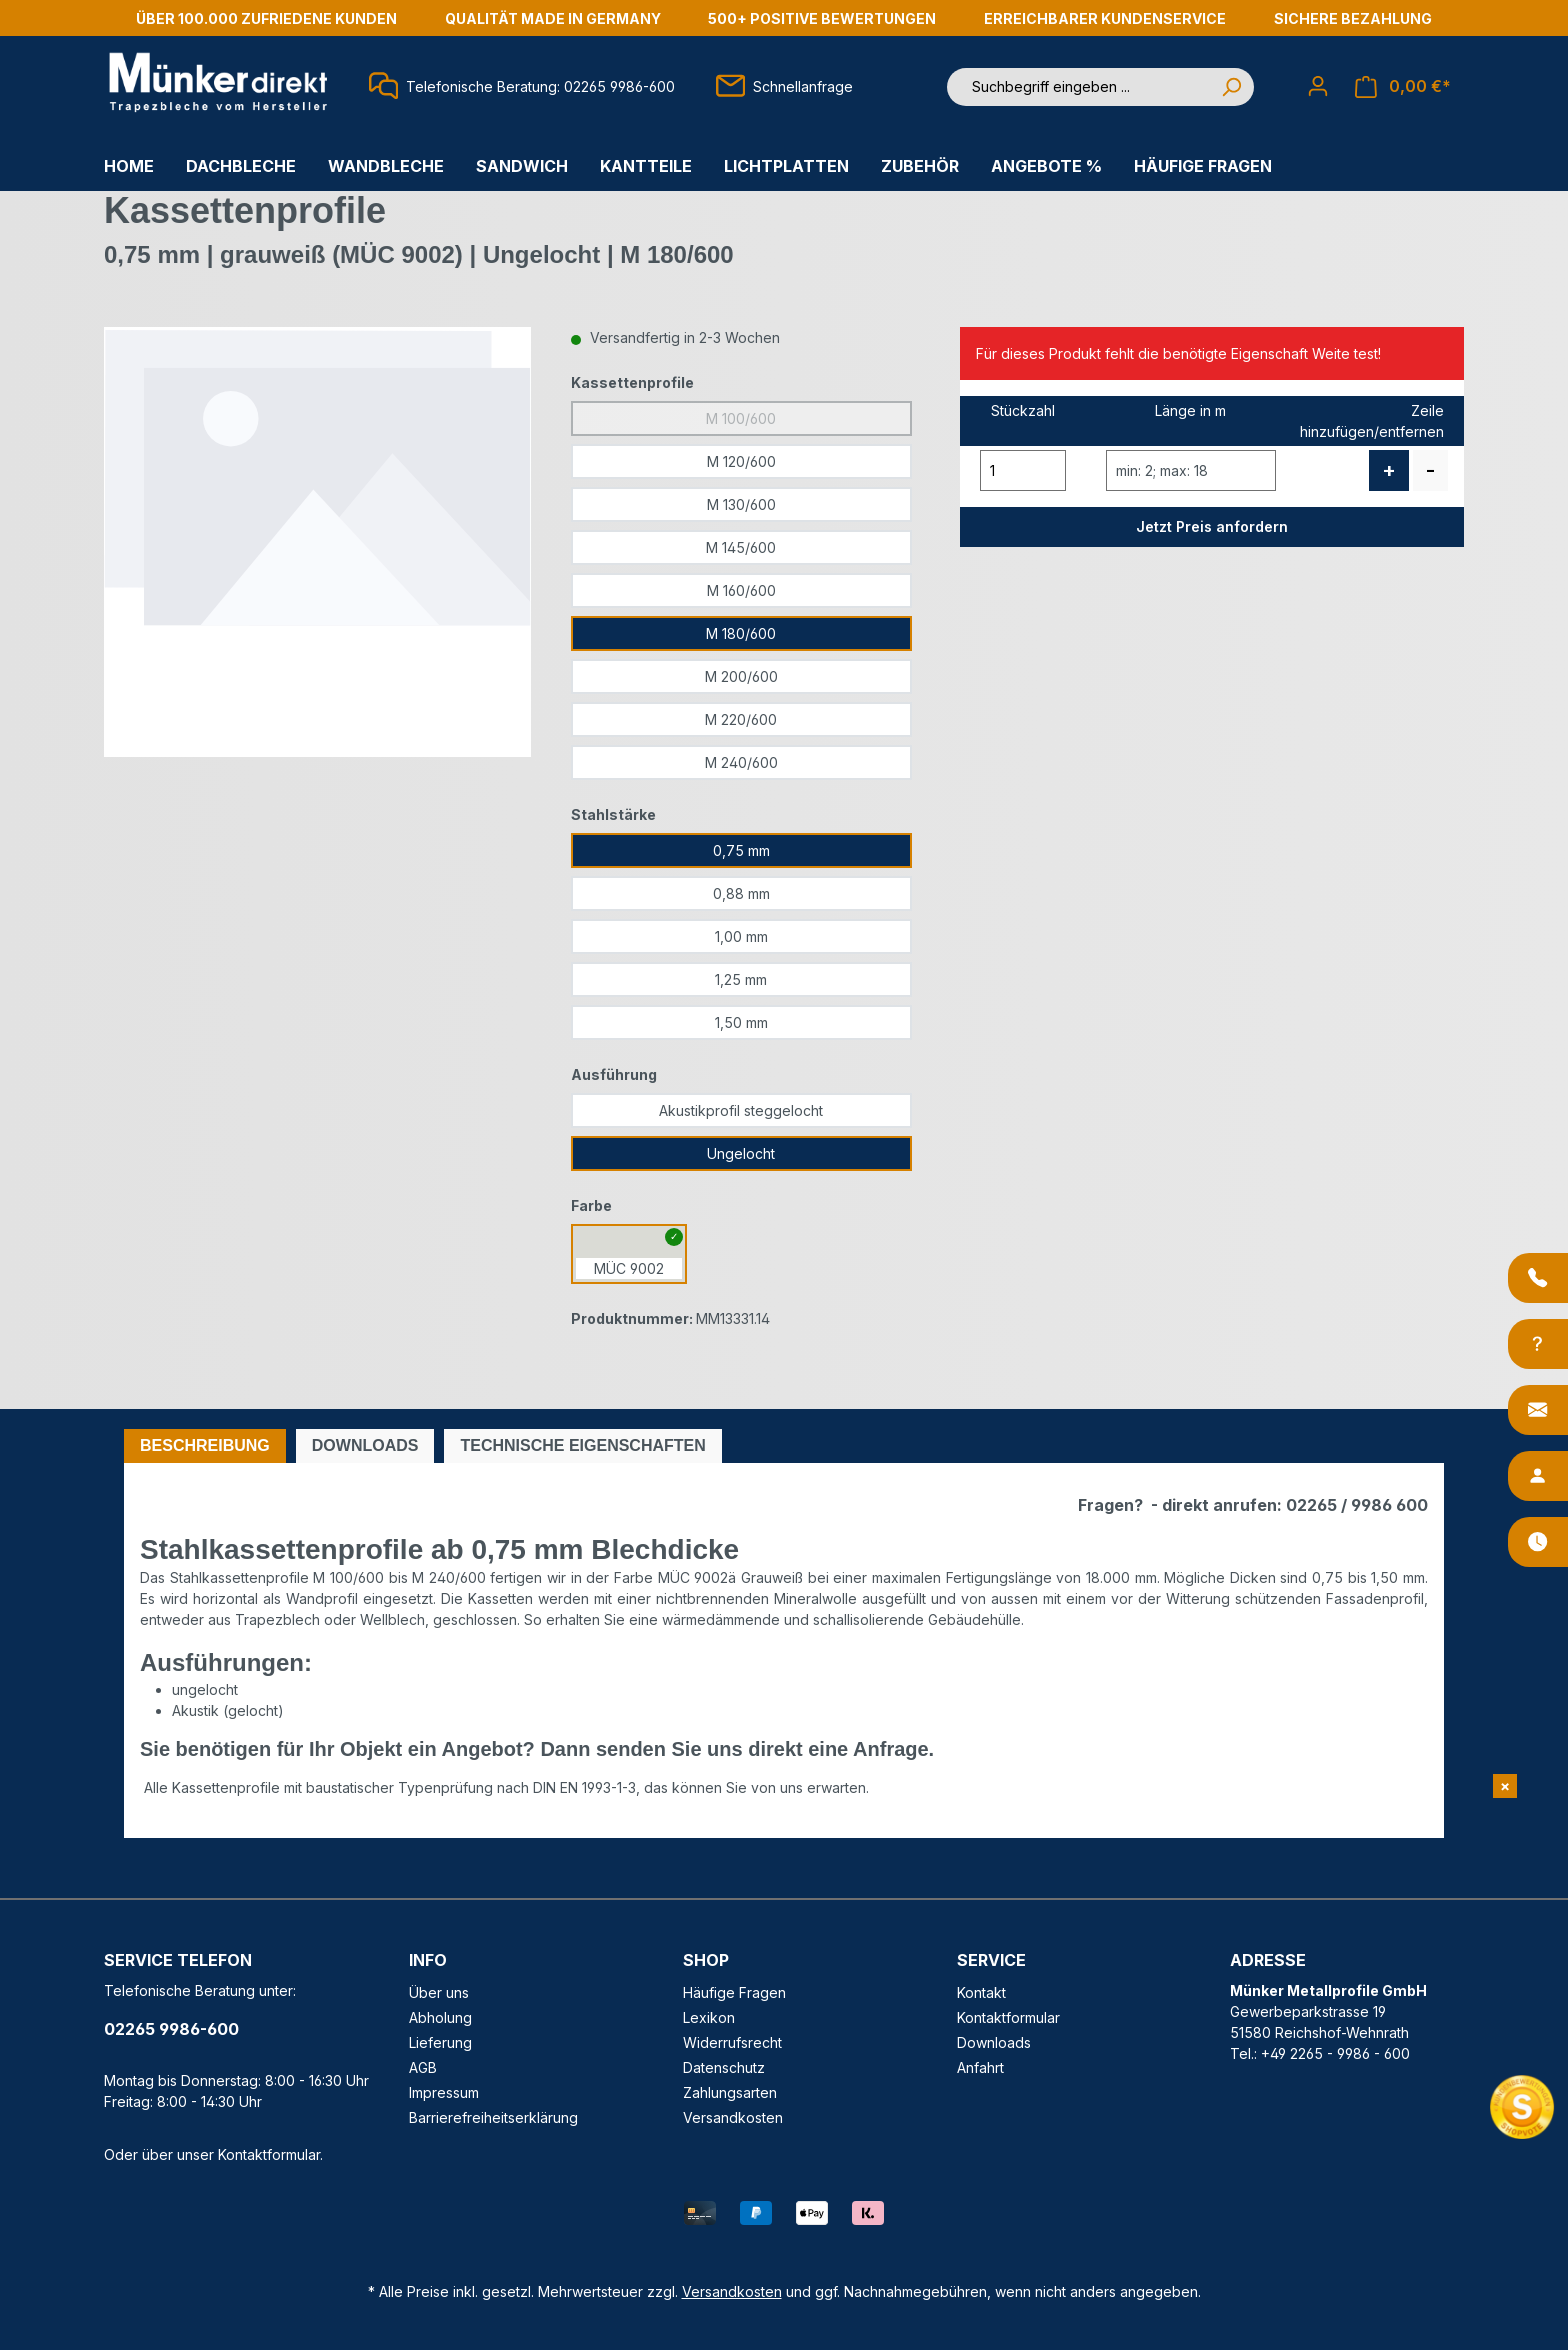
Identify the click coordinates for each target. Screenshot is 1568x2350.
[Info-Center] (1538, 1344)
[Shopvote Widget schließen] (1505, 1786)
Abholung (440, 2017)
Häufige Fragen (734, 1992)
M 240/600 (741, 762)
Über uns (439, 1992)
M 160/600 (741, 590)
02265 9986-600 (171, 2029)
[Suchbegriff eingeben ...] (1078, 87)
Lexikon (709, 2017)
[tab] (205, 1446)
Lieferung (440, 2042)
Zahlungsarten (730, 2092)
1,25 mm (741, 979)
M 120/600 (741, 461)
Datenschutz (724, 2067)
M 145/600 (741, 547)
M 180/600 (741, 633)
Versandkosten (733, 2117)
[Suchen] (1231, 87)
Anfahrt (980, 2067)
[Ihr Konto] (1318, 86)
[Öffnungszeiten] (1538, 1542)
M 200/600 (741, 676)
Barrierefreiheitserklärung (493, 2117)
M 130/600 (741, 504)
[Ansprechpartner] (1538, 1476)
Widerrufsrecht (732, 2042)
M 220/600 (741, 719)
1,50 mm (741, 1022)
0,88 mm (741, 893)
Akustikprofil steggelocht (741, 1110)
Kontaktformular (269, 2154)
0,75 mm (741, 850)
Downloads (994, 2042)
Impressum (444, 2092)
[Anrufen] (1538, 1278)
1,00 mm (741, 936)
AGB (423, 2067)
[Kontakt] (1538, 1410)
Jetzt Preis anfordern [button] (1212, 526)
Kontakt (981, 1992)
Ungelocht (741, 1153)
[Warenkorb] (1403, 86)
